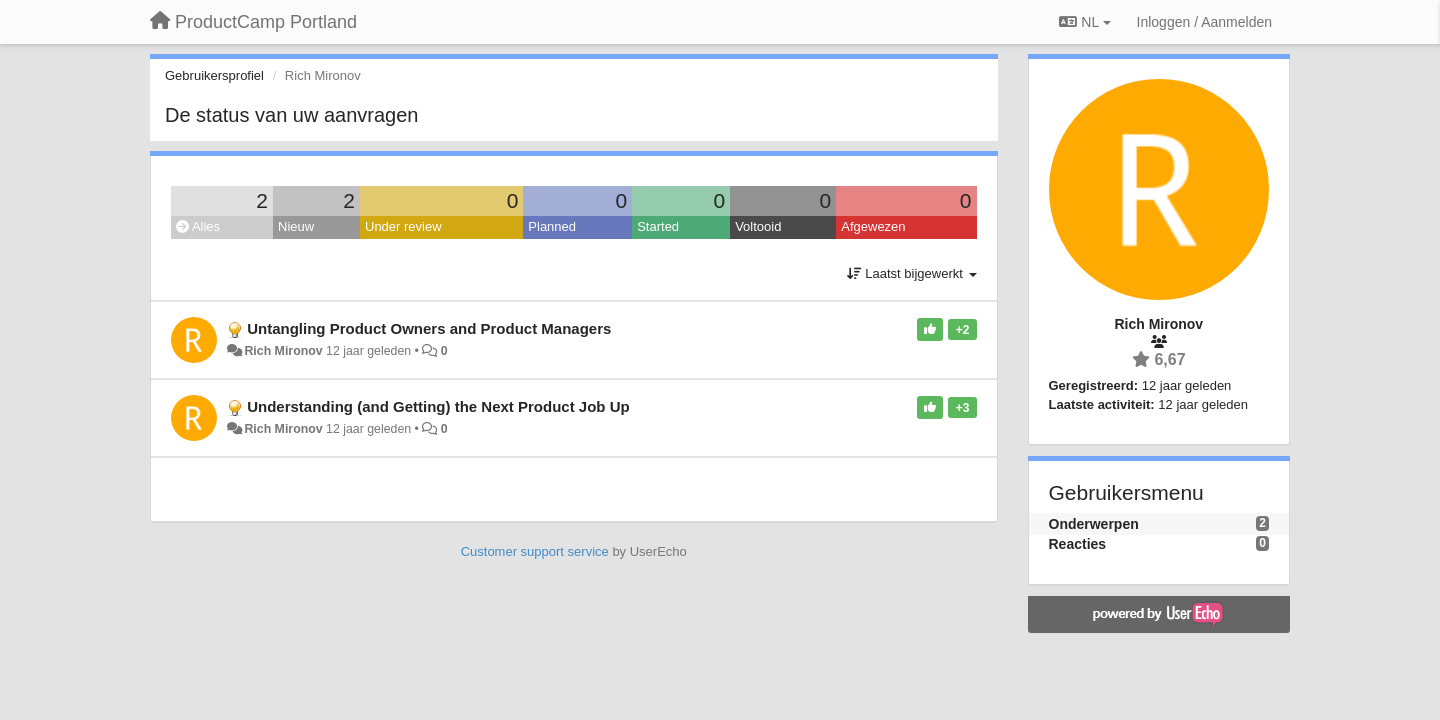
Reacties (1078, 544)
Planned (552, 226)
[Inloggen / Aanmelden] (1204, 22)
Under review (403, 226)
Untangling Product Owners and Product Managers (429, 328)
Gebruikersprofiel (214, 75)
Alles (198, 226)
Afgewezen (873, 226)
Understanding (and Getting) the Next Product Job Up (438, 406)
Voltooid (758, 226)
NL (1084, 22)
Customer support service (535, 551)
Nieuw (296, 226)
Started (658, 226)
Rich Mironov (283, 351)
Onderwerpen (1094, 524)
